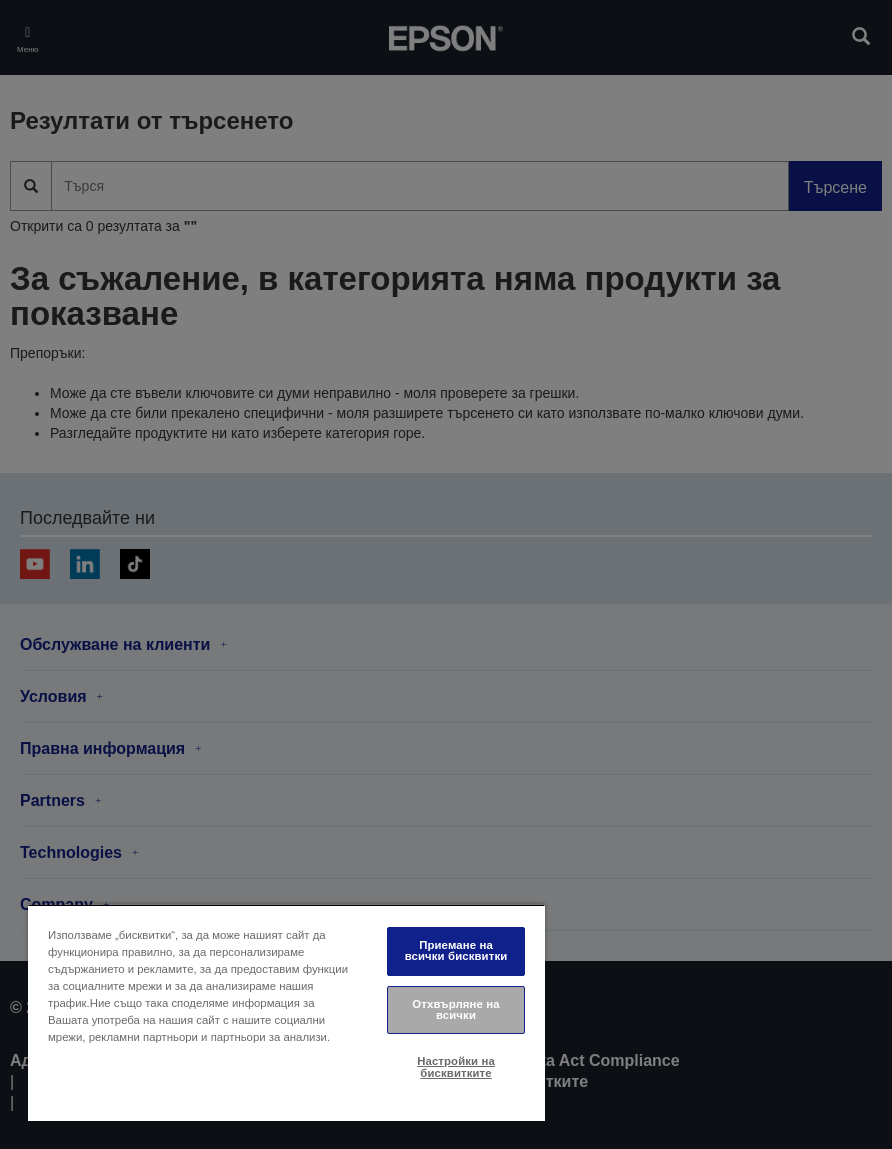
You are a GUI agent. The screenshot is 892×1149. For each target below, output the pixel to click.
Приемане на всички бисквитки (456, 950)
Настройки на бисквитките (456, 1066)
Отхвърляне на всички (455, 1009)
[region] (286, 1012)
